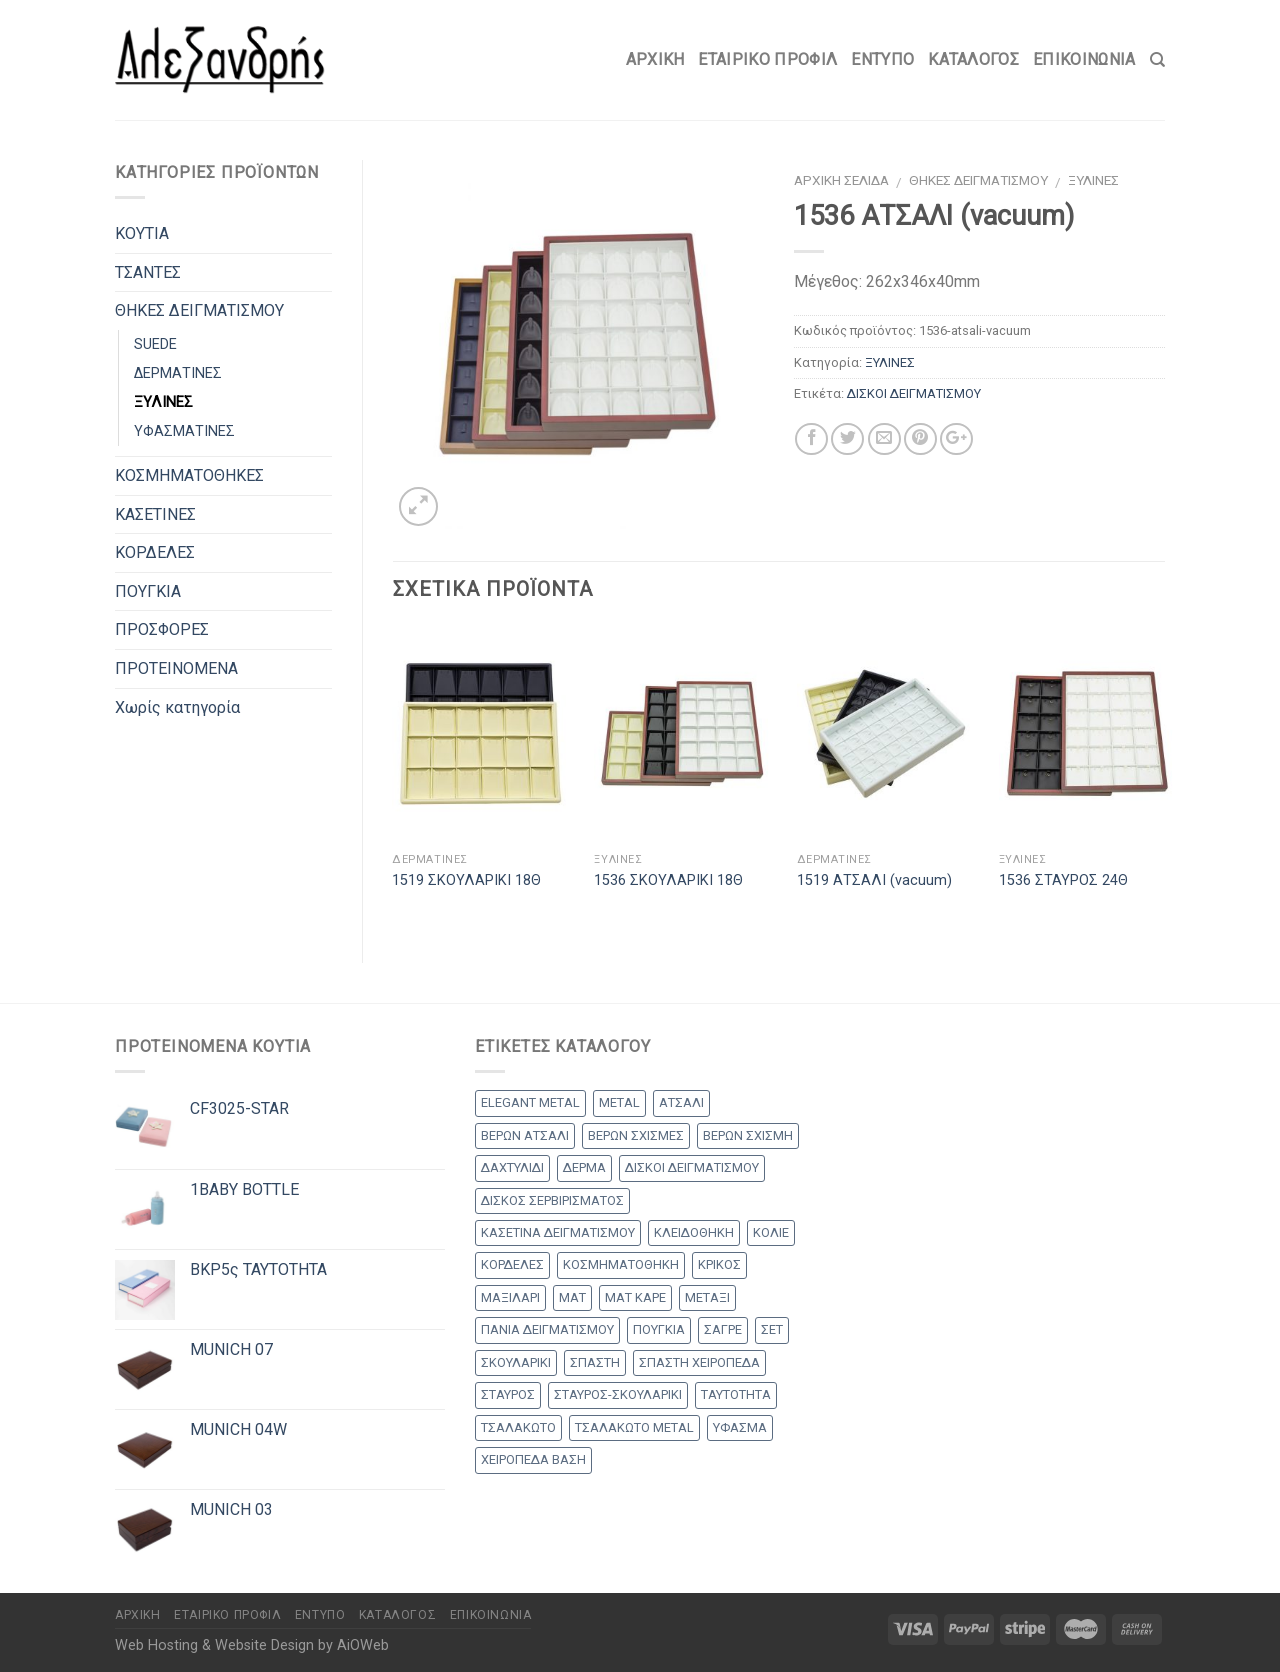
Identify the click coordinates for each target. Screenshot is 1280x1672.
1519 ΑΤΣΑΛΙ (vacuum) (874, 880)
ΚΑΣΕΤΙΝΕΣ (155, 514)
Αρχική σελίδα (841, 180)
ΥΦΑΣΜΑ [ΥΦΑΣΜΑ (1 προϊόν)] (740, 1427)
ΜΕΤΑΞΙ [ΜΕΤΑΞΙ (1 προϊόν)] (707, 1297)
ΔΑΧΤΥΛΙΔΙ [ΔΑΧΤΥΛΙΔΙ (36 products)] (512, 1167)
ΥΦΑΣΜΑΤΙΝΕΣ (184, 431)
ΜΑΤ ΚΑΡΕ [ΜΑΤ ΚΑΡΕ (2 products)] (635, 1297)
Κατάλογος (973, 59)
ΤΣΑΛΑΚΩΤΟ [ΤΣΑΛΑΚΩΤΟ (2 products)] (518, 1427)
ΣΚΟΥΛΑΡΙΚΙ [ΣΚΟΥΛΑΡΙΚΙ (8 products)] (516, 1362)
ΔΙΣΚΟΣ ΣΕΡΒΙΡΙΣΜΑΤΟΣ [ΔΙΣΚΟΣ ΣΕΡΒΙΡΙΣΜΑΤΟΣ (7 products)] (552, 1200)
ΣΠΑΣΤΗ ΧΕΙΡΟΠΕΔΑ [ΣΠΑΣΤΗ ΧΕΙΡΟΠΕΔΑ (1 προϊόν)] (699, 1362)
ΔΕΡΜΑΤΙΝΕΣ (178, 373)
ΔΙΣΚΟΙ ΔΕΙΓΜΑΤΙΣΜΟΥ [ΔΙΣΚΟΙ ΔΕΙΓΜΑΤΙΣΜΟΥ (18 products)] (692, 1167)
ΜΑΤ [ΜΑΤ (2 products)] (572, 1297)
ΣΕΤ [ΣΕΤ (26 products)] (772, 1329)
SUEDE (155, 344)
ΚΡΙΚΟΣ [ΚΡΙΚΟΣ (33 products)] (719, 1264)
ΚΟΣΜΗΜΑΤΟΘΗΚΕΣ (189, 475)
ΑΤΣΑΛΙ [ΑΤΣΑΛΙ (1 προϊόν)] (681, 1102)
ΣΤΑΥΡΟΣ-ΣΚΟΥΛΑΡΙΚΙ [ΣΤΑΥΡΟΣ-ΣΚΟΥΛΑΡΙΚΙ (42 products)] (618, 1394)
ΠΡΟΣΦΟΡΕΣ (162, 629)
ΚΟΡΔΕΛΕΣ (155, 552)
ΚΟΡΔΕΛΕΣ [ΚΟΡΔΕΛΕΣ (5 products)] (512, 1264)
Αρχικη (655, 59)
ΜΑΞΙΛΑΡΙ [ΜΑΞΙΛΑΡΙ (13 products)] (510, 1297)
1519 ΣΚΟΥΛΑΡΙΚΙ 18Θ (466, 880)
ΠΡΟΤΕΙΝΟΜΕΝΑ (176, 668)
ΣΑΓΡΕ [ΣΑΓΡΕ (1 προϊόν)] (723, 1329)
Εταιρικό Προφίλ (767, 59)
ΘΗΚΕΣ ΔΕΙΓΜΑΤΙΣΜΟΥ (978, 180)
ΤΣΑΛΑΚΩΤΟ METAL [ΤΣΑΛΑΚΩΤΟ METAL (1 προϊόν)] (634, 1427)
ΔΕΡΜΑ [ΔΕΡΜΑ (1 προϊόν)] (584, 1167)
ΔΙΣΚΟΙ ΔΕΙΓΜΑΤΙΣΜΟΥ (914, 393)
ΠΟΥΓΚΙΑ (148, 591)
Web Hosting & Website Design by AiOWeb (252, 1645)
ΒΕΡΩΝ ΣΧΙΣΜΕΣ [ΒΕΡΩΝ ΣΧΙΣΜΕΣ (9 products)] (636, 1135)
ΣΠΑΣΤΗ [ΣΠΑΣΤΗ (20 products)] (595, 1362)
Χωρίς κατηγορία (177, 707)
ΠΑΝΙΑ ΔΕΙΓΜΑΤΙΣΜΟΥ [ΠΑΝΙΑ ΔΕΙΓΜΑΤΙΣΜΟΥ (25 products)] (547, 1329)
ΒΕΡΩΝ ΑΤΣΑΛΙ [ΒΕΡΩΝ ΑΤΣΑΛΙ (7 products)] (525, 1135)
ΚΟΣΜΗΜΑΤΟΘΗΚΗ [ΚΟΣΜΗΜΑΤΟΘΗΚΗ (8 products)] (621, 1264)
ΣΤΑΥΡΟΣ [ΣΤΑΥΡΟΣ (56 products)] (508, 1394)
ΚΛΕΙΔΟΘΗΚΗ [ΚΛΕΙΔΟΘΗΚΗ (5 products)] (694, 1232)
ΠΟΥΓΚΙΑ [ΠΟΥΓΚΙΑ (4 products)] (659, 1329)
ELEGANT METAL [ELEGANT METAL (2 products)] (530, 1102)
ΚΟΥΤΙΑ (142, 233)
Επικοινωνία (1084, 59)
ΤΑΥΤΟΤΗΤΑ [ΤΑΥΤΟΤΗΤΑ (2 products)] (736, 1394)
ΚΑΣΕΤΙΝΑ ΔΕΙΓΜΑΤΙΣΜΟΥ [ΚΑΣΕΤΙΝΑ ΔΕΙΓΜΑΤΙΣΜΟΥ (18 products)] (558, 1232)
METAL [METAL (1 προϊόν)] (619, 1102)
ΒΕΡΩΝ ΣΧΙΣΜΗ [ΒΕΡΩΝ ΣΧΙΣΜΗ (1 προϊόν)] (748, 1135)
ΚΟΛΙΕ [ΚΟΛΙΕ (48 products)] (771, 1232)
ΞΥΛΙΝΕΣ (1093, 180)
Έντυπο (882, 59)
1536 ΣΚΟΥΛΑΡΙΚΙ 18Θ (668, 880)
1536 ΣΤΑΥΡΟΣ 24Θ (1063, 880)
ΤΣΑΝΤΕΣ (148, 272)
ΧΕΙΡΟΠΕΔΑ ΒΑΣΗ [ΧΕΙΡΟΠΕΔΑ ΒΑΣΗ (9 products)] (533, 1459)
